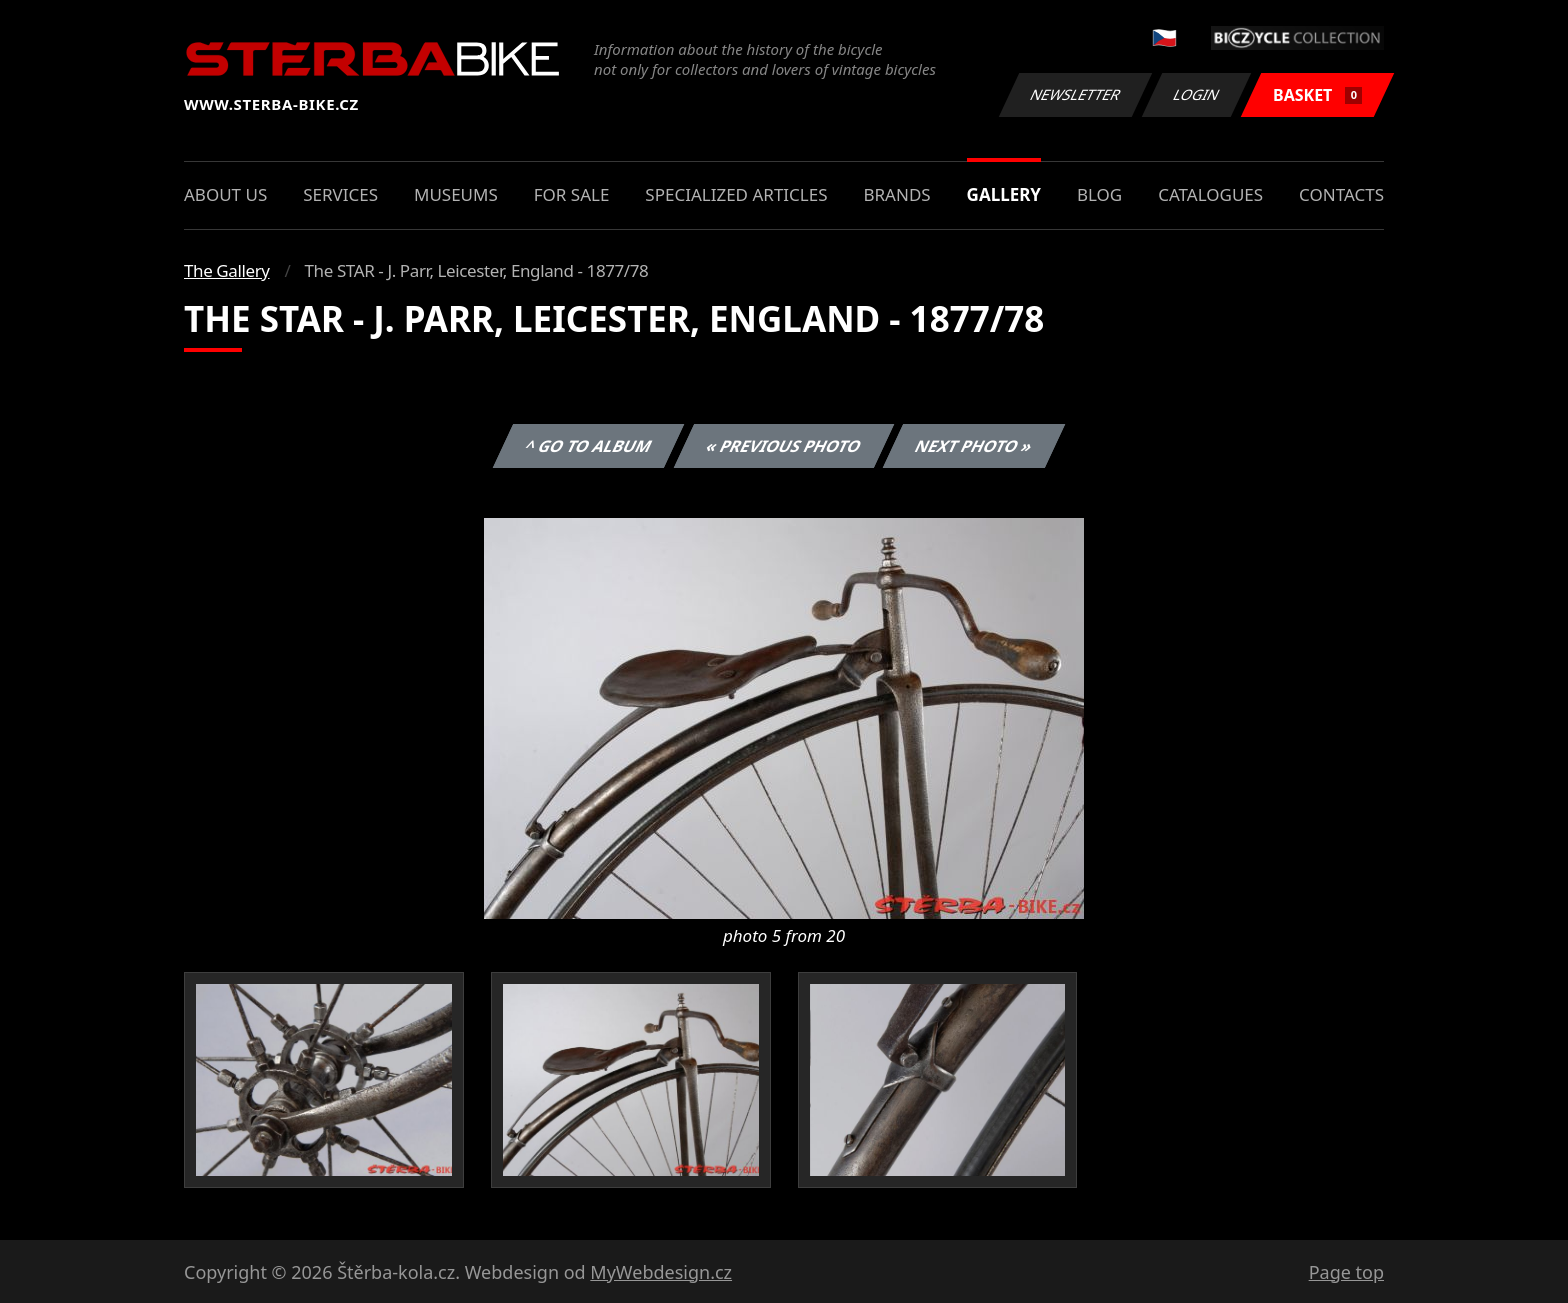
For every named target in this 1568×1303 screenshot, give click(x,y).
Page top (1346, 1272)
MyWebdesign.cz (661, 1272)
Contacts (1341, 194)
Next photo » (974, 446)
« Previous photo (784, 446)
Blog (1099, 194)
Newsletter (1075, 94)
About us (225, 194)
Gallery (1004, 194)
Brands (896, 194)
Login (1197, 94)
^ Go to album (588, 446)
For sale (572, 194)
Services (340, 194)
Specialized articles (736, 194)
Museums (456, 194)
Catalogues (1210, 194)
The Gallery (227, 270)
